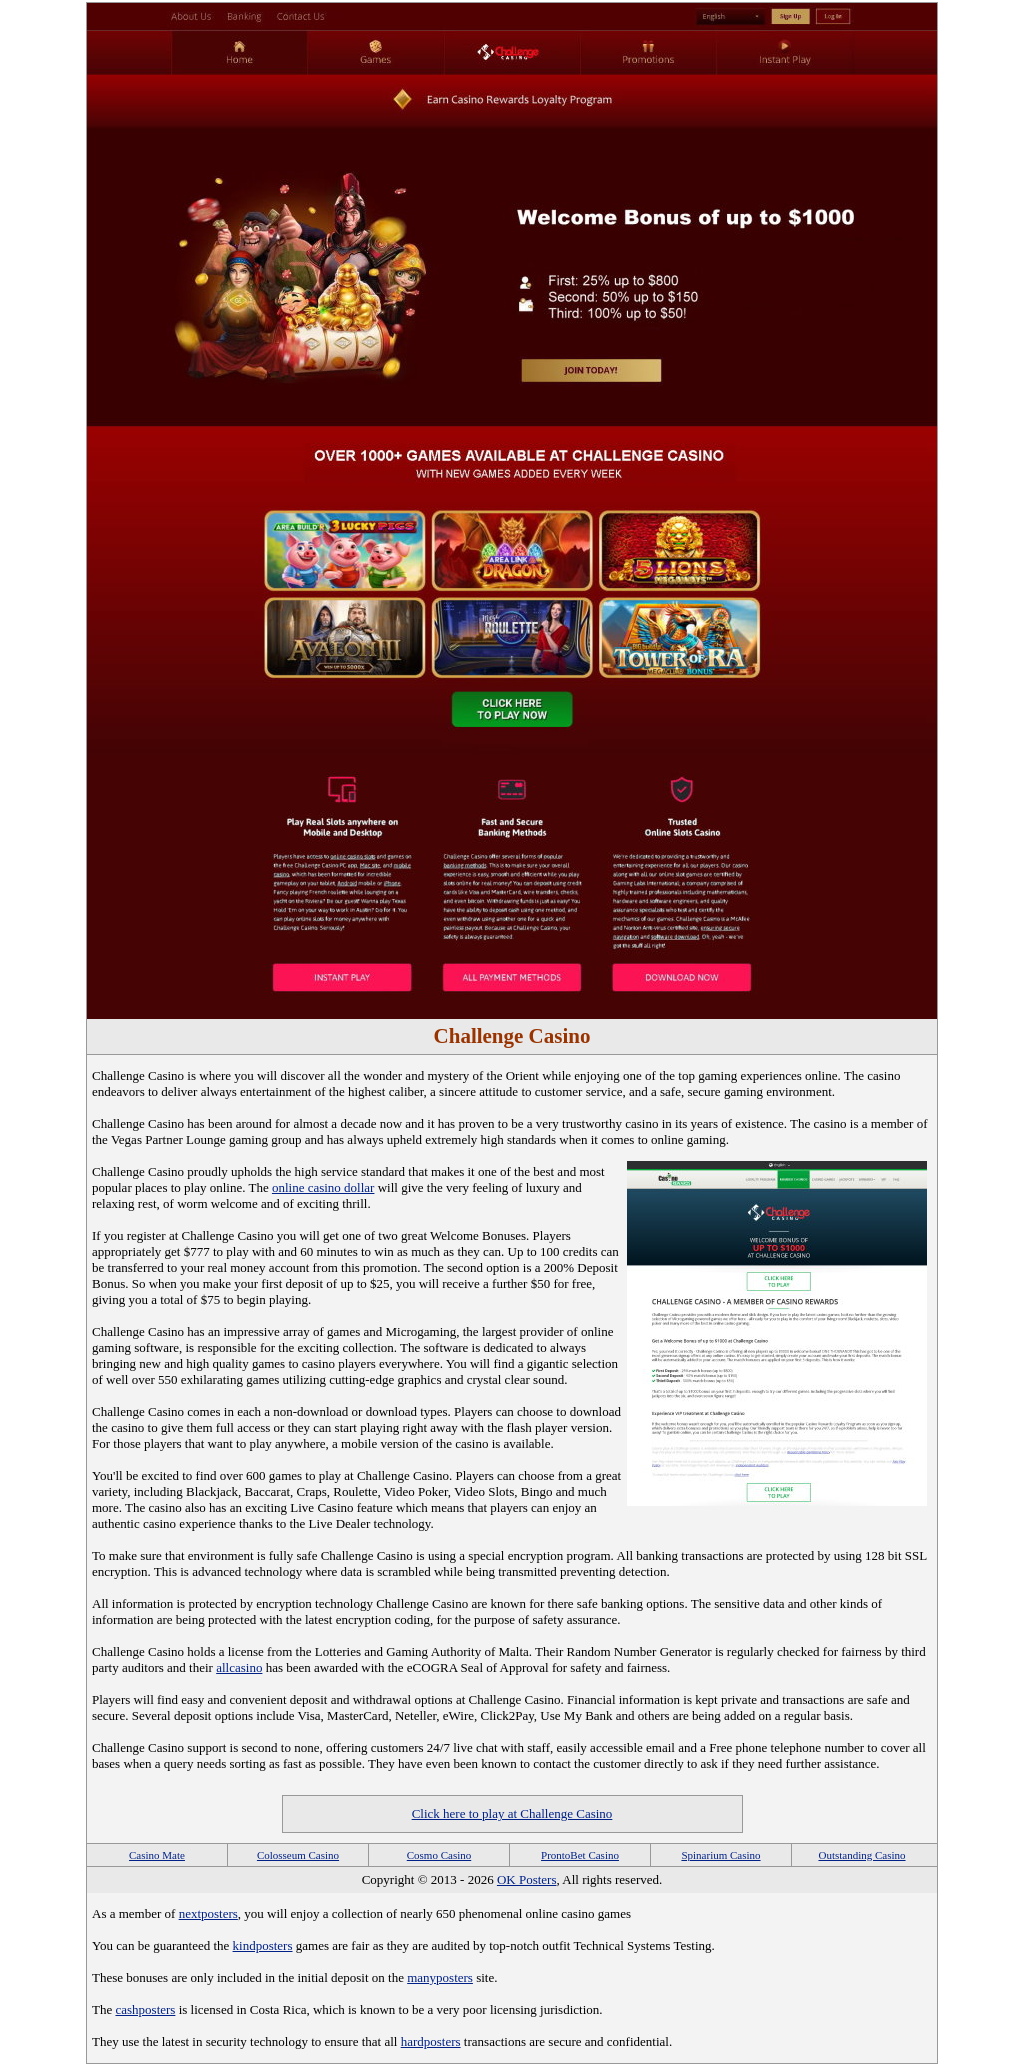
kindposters (263, 1945)
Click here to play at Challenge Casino (512, 1813)
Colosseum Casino (298, 1855)
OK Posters (527, 1879)
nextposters (208, 1913)
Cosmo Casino (439, 1855)
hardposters (431, 2041)
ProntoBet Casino (580, 1855)
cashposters (145, 2009)
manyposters (440, 1977)
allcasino (239, 1667)
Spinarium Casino (720, 1855)
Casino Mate (157, 1855)
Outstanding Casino (861, 1855)
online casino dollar (323, 1187)
